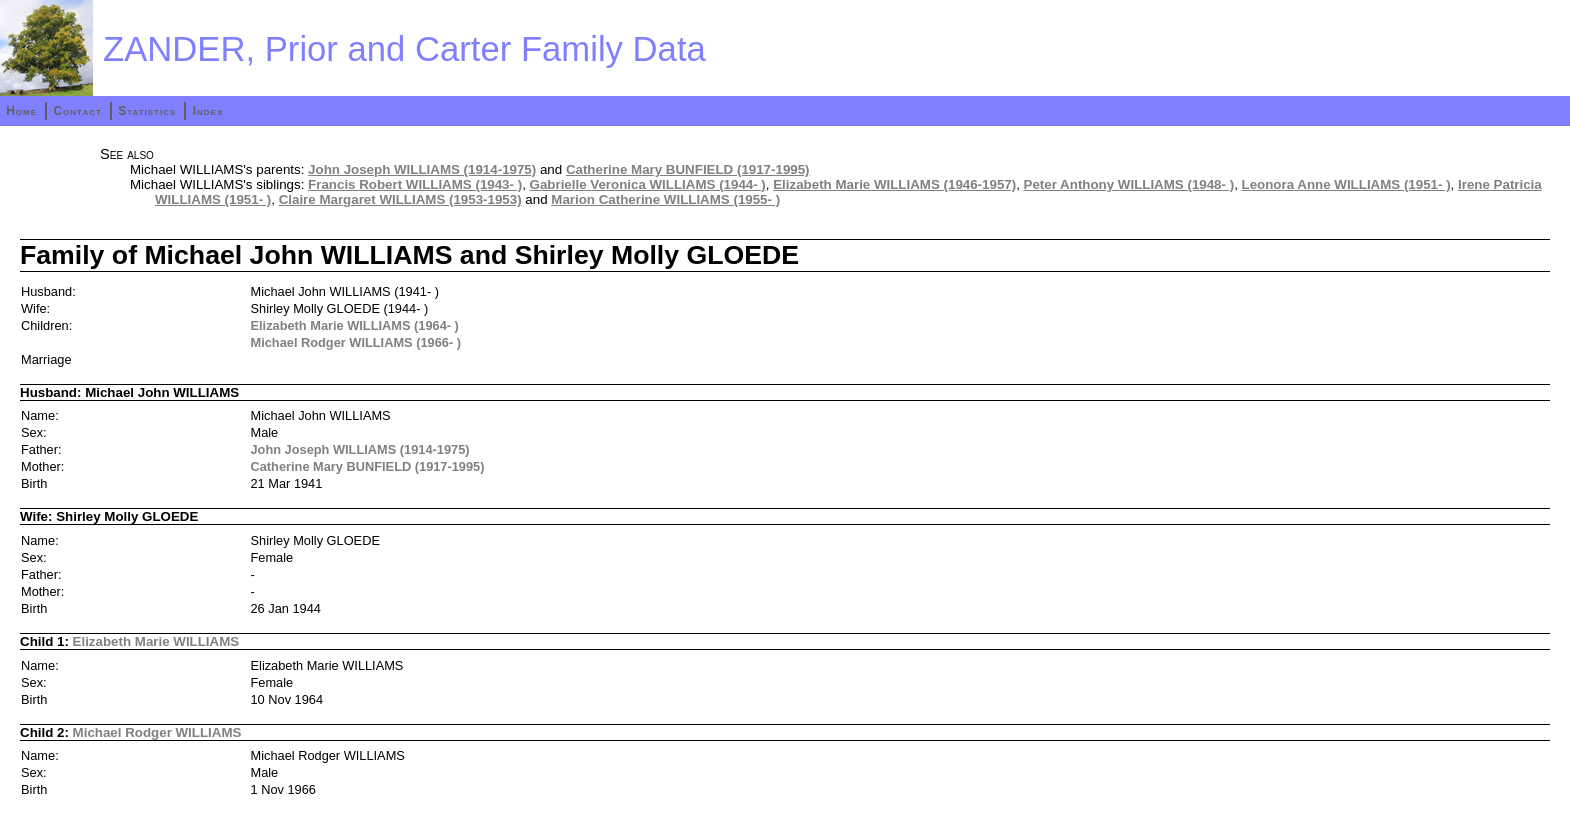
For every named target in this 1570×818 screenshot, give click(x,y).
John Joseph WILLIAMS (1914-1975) (422, 169)
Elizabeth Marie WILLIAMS (156, 641)
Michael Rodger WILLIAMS (157, 732)
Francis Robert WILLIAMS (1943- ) (415, 184)
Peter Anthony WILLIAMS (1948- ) (1129, 184)
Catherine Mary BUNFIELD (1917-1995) (688, 169)
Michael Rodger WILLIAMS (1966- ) (356, 342)
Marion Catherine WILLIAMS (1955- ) (665, 199)
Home (21, 111)
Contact (77, 111)
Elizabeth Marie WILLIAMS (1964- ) (355, 325)
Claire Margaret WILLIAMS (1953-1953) (400, 199)
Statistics (147, 111)
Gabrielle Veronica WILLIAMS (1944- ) (648, 184)
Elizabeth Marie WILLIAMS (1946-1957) (894, 184)
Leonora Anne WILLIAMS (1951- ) (1346, 184)
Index (208, 111)
